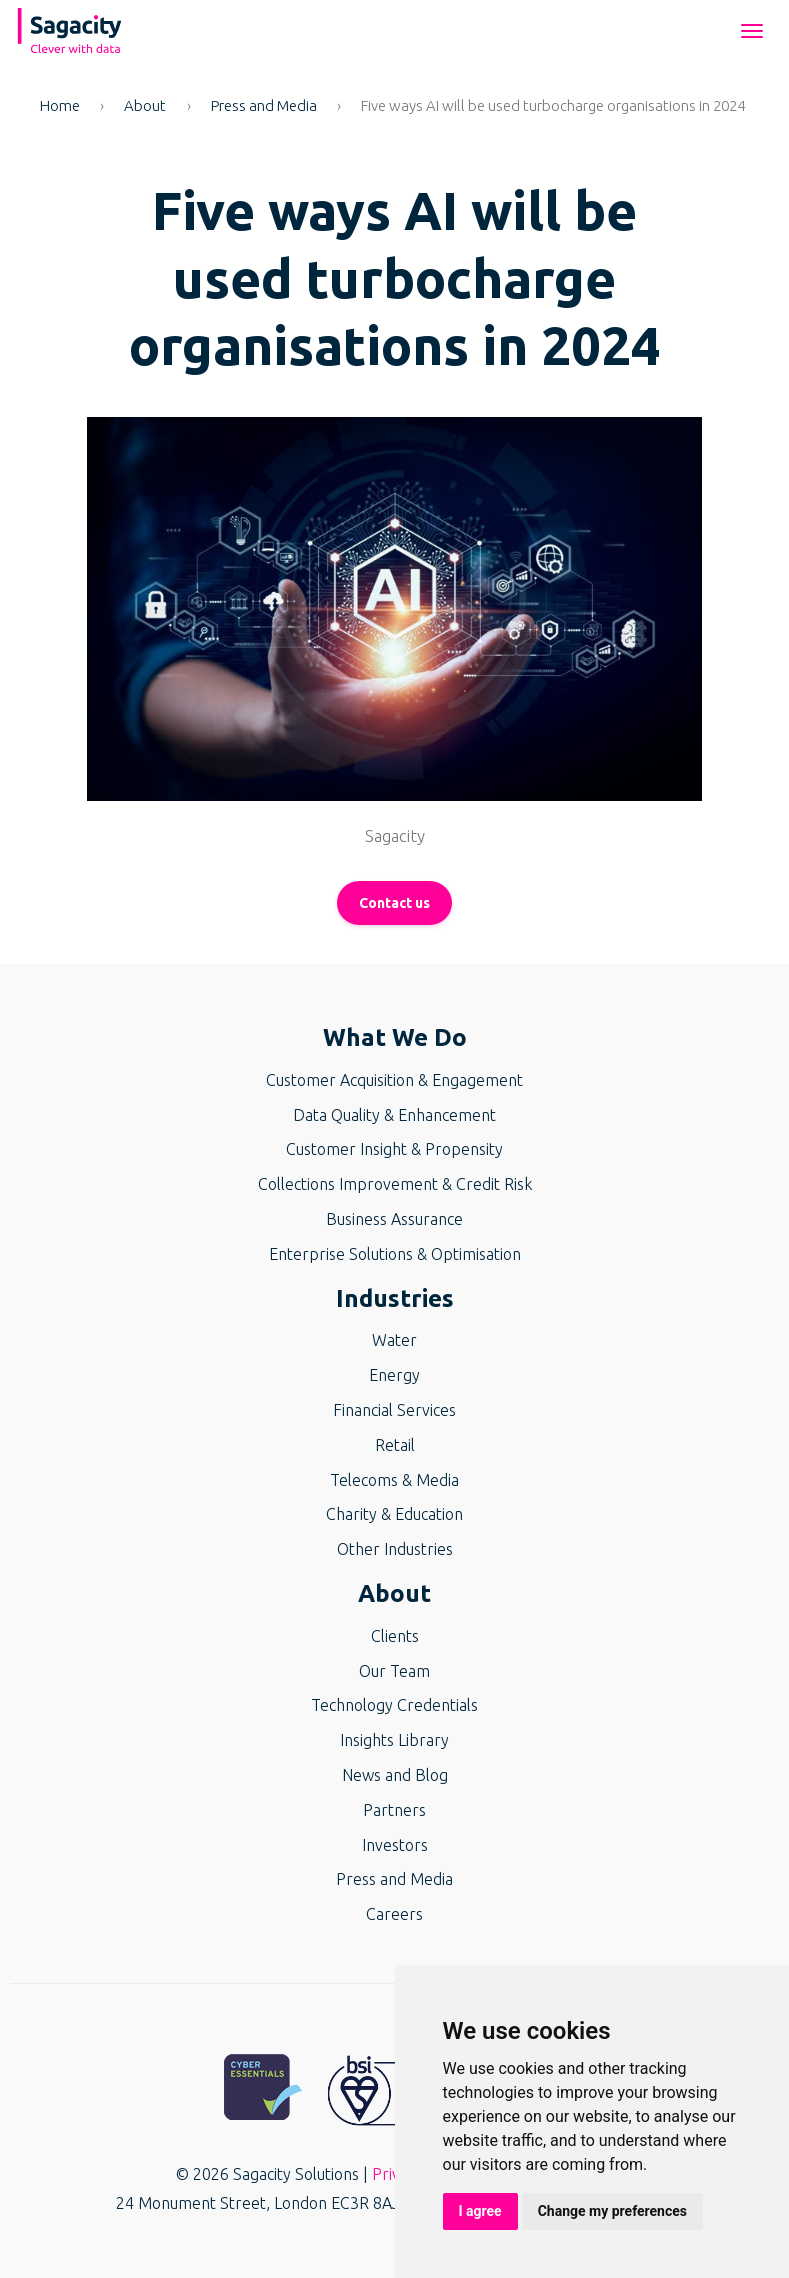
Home (60, 105)
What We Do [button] (395, 1037)
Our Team (394, 1671)
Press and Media (264, 105)
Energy (394, 1375)
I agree (480, 2211)
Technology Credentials (394, 1705)
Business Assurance (394, 1219)
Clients (395, 1636)
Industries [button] (395, 1298)
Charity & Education (394, 1514)
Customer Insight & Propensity (394, 1149)
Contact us (394, 903)
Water (394, 1340)
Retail (395, 1445)
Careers (394, 1914)
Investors (395, 1845)
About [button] (394, 1593)
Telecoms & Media (394, 1480)
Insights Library (394, 1740)
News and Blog (395, 1775)
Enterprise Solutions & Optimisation (395, 1254)
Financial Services (394, 1410)
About (145, 105)
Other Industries (395, 1549)
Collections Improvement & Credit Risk (395, 1184)
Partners (394, 1810)
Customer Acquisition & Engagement (394, 1080)
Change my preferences (612, 2211)
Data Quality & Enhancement (394, 1115)
